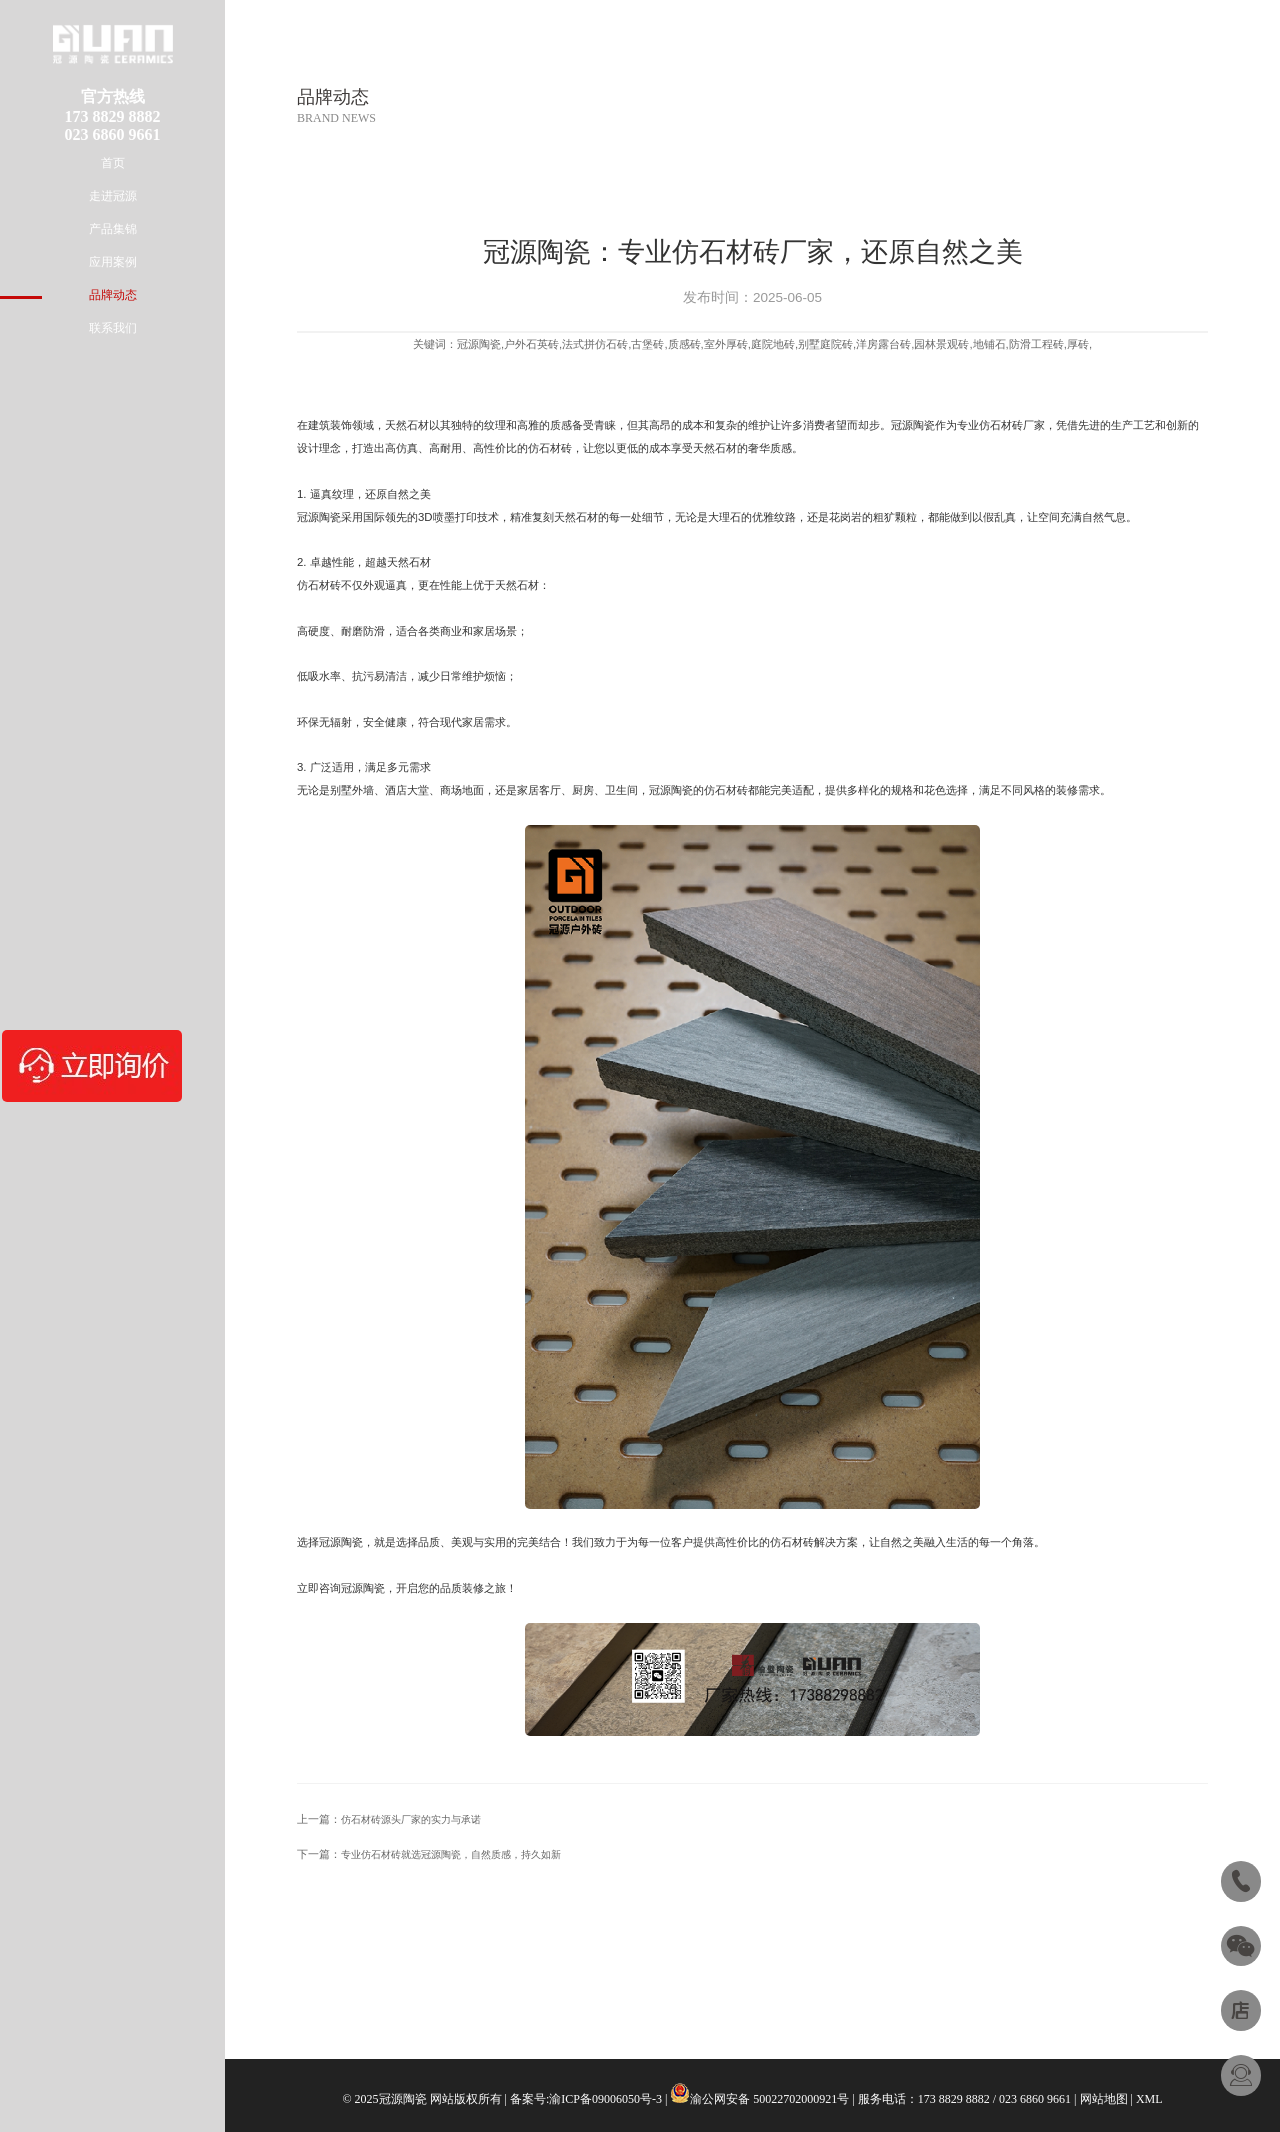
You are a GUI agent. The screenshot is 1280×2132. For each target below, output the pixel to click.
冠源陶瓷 (913, 425)
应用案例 (113, 262)
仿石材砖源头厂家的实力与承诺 (411, 1819)
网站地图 (1104, 2099)
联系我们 (113, 328)
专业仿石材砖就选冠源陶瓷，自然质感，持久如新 (451, 1854)
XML (1149, 2099)
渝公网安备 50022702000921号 (769, 2099)
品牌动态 (113, 295)
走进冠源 (113, 196)
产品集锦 (113, 229)
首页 (113, 163)
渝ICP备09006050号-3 (605, 2099)
